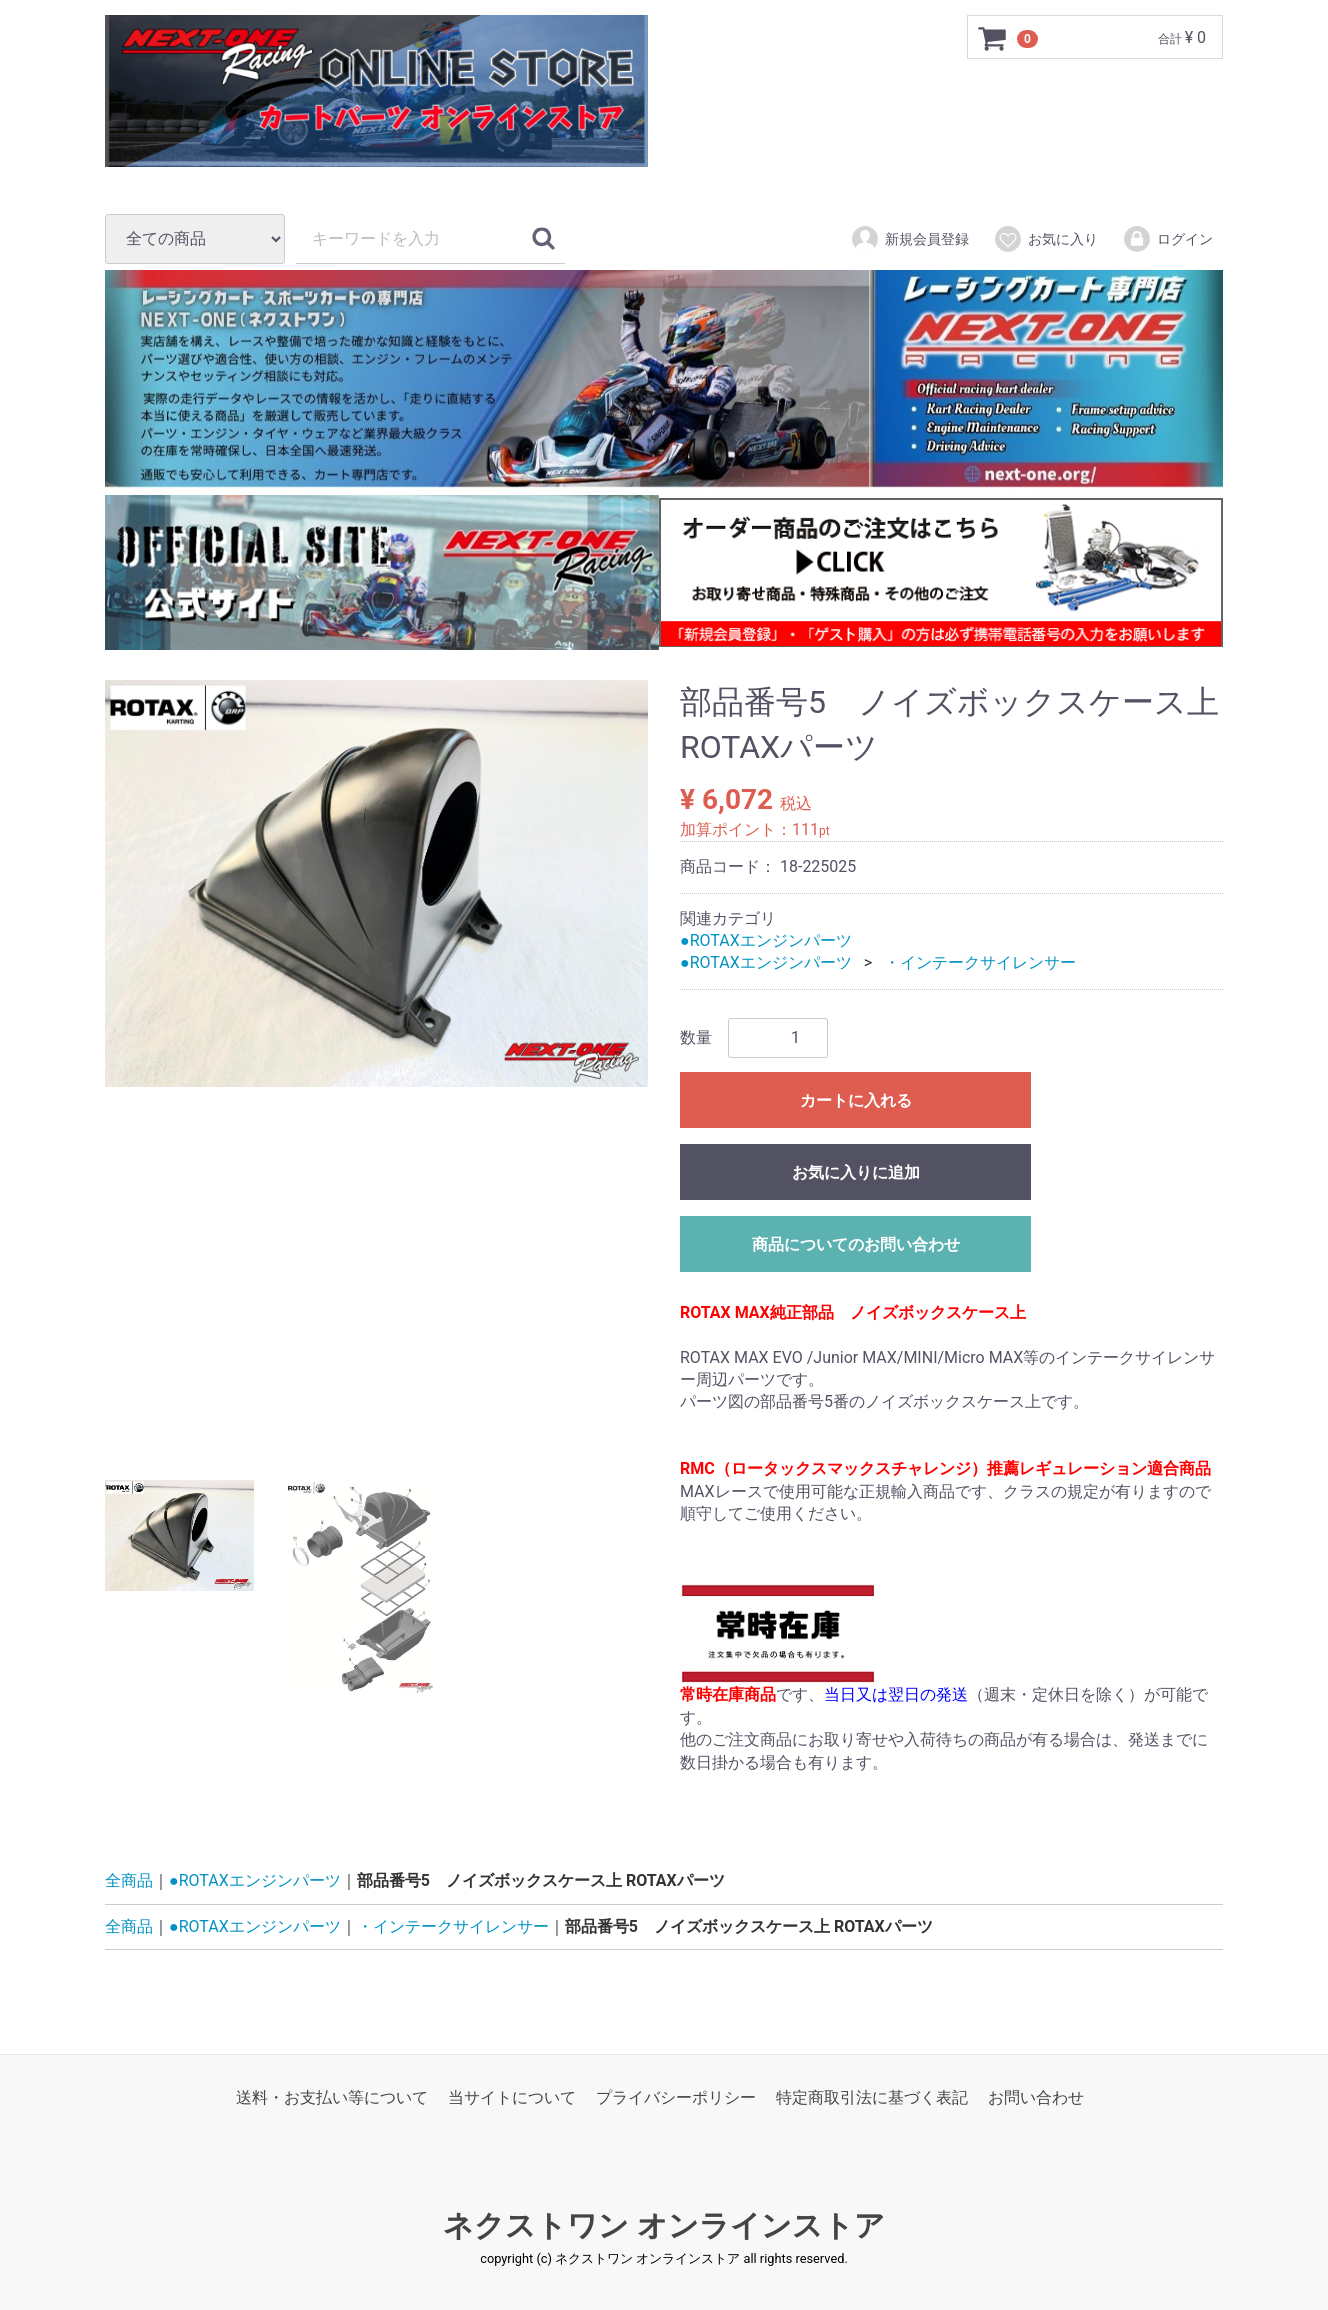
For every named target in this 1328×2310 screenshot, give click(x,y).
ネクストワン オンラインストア (663, 2225)
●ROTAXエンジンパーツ (766, 940)
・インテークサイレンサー (980, 962)
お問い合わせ (1036, 2097)
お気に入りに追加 (856, 1171)
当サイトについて (512, 2097)
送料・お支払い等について (332, 2097)
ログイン (1167, 239)
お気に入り (1045, 239)
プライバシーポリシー (676, 2097)
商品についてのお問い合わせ (856, 1243)
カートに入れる (856, 1099)
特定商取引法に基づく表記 (872, 2097)
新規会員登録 (909, 239)
